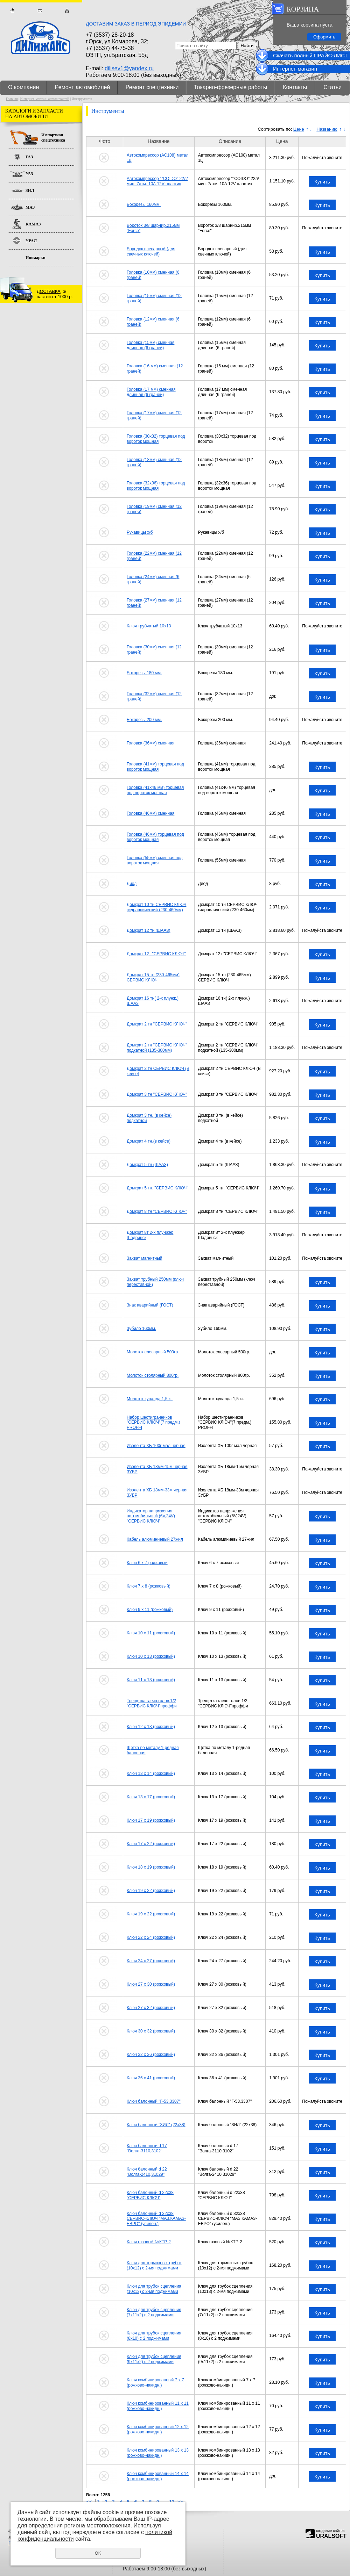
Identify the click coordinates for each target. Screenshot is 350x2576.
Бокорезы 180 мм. (144, 672)
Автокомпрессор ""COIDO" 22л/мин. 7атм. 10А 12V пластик (157, 181)
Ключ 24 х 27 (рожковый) (151, 1960)
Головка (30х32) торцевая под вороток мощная (156, 439)
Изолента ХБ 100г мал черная (156, 1445)
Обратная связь (40, 11)
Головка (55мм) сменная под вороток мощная (155, 860)
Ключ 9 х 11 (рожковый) (150, 1609)
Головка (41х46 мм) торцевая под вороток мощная (155, 790)
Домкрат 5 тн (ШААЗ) (147, 1164)
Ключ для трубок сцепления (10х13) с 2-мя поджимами (154, 2289)
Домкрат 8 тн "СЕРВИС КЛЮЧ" (157, 1211)
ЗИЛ (30, 190)
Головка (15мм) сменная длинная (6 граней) (150, 345)
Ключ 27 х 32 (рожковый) (151, 2007)
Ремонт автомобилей (82, 87)
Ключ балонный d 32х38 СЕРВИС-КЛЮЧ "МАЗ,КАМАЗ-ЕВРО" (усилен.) (156, 2218)
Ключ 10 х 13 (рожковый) (151, 1656)
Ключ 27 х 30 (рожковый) (151, 1984)
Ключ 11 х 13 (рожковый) (151, 1679)
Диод (131, 883)
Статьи (332, 87)
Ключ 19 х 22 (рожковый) (151, 1890)
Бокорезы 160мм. (144, 204)
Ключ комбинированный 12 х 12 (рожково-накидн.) (158, 2429)
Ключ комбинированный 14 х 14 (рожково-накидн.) (158, 2476)
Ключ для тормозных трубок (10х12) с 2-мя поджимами (154, 2265)
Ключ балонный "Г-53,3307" (154, 2101)
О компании (23, 87)
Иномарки (36, 257)
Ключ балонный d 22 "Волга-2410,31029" (147, 2171)
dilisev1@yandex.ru (129, 68)
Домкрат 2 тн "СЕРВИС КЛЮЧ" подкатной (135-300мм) (157, 1047)
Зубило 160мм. (141, 1328)
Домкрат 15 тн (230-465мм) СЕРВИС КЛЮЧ (153, 977)
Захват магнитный (144, 1258)
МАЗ (30, 207)
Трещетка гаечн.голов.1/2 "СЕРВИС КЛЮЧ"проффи (152, 1703)
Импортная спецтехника (53, 137)
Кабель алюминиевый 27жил (155, 1539)
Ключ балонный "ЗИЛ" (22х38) (156, 2124)
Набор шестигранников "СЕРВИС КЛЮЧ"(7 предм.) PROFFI (153, 1422)
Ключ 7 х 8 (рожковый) (148, 1586)
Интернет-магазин (295, 69)
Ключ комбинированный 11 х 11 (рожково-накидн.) (158, 2406)
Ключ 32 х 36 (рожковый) (151, 2054)
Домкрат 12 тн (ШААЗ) (148, 930)
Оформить (324, 36)
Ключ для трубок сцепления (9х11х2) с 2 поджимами (154, 2359)
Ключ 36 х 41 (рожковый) (151, 2077)
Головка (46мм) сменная (150, 813)
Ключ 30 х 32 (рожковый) (151, 2031)
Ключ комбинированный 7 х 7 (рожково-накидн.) (155, 2382)
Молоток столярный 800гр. (152, 1375)
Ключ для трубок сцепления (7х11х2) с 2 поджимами (154, 2312)
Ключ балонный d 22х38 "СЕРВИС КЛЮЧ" (150, 2195)
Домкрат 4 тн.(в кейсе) (148, 1141)
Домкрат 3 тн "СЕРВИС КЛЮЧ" (157, 1094)
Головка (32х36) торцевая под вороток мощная (156, 485)
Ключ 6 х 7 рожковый (147, 1562)
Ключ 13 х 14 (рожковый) (151, 1773)
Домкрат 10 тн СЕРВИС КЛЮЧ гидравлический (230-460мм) (156, 907)
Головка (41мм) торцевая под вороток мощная (155, 766)
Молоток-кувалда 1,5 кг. (150, 1398)
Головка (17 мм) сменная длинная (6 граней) (151, 392)
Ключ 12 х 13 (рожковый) (151, 1726)
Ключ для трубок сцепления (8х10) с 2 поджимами (154, 2335)
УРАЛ (31, 240)
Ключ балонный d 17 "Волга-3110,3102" (147, 2148)
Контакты (295, 87)
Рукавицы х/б (140, 532)
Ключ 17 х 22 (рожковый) (151, 1843)
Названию (326, 129)
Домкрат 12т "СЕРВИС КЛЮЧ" (156, 953)
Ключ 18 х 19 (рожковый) (151, 1867)
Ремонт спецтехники (152, 87)
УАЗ (29, 173)
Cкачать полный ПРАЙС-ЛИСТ (310, 55)
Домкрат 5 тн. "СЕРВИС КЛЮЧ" (157, 1188)
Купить (322, 182)
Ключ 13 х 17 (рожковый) (151, 1796)
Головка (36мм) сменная (150, 743)
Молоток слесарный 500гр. (153, 1352)
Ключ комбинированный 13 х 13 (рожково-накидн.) (158, 2453)
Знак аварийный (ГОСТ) (150, 1305)
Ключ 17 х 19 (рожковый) (151, 1820)
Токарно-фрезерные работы (230, 87)
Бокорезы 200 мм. (144, 719)
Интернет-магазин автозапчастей (44, 99)
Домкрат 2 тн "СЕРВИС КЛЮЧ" (157, 1024)
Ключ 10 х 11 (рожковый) (151, 1633)
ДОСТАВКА (49, 291)
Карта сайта (67, 11)
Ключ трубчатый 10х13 (149, 626)
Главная (12, 11)
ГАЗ (29, 156)
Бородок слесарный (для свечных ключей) (151, 251)
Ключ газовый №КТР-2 (149, 2241)
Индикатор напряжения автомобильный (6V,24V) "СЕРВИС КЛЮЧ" (151, 1516)
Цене (298, 129)
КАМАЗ (33, 224)
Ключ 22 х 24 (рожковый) (151, 1937)
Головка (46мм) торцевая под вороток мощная (155, 837)
